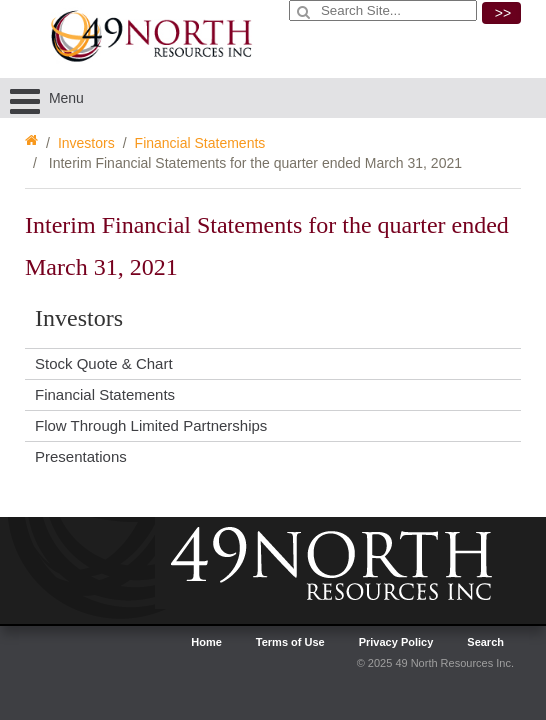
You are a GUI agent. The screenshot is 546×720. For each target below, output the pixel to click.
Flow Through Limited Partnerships (151, 425)
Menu (47, 98)
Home (206, 642)
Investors (86, 143)
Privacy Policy (396, 642)
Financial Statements (200, 143)
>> (503, 13)
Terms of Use (290, 642)
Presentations (81, 456)
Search (485, 642)
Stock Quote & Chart (104, 363)
